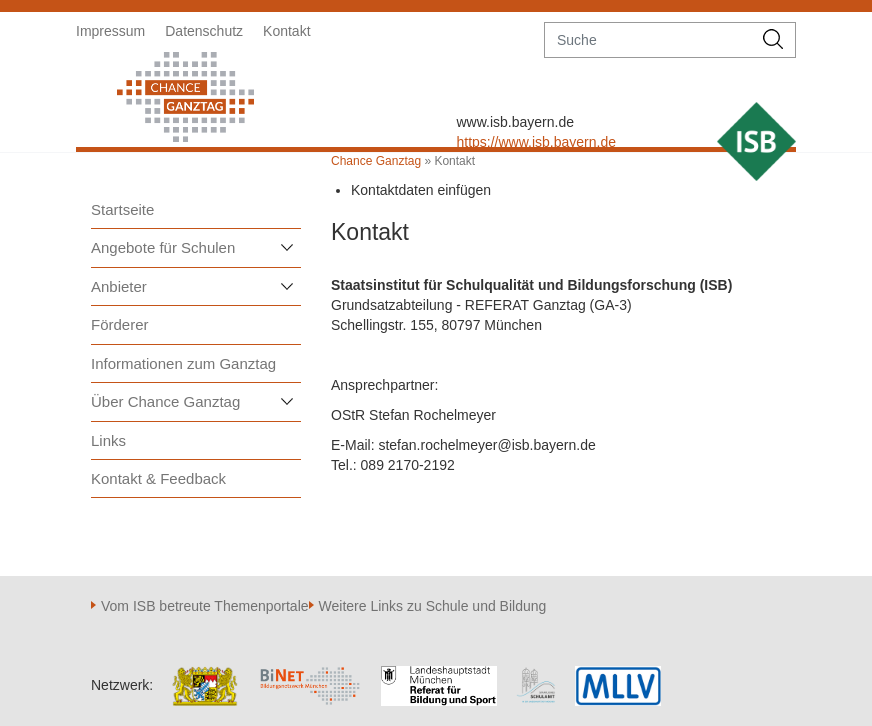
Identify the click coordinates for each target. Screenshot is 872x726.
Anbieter (119, 286)
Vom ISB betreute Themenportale (205, 606)
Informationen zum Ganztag (183, 363)
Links (108, 440)
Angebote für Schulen (163, 247)
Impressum (110, 31)
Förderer (120, 324)
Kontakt (286, 31)
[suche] (648, 40)
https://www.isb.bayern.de (536, 142)
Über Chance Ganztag (165, 401)
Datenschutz (204, 31)
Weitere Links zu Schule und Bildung (433, 606)
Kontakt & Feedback (158, 478)
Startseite (122, 209)
